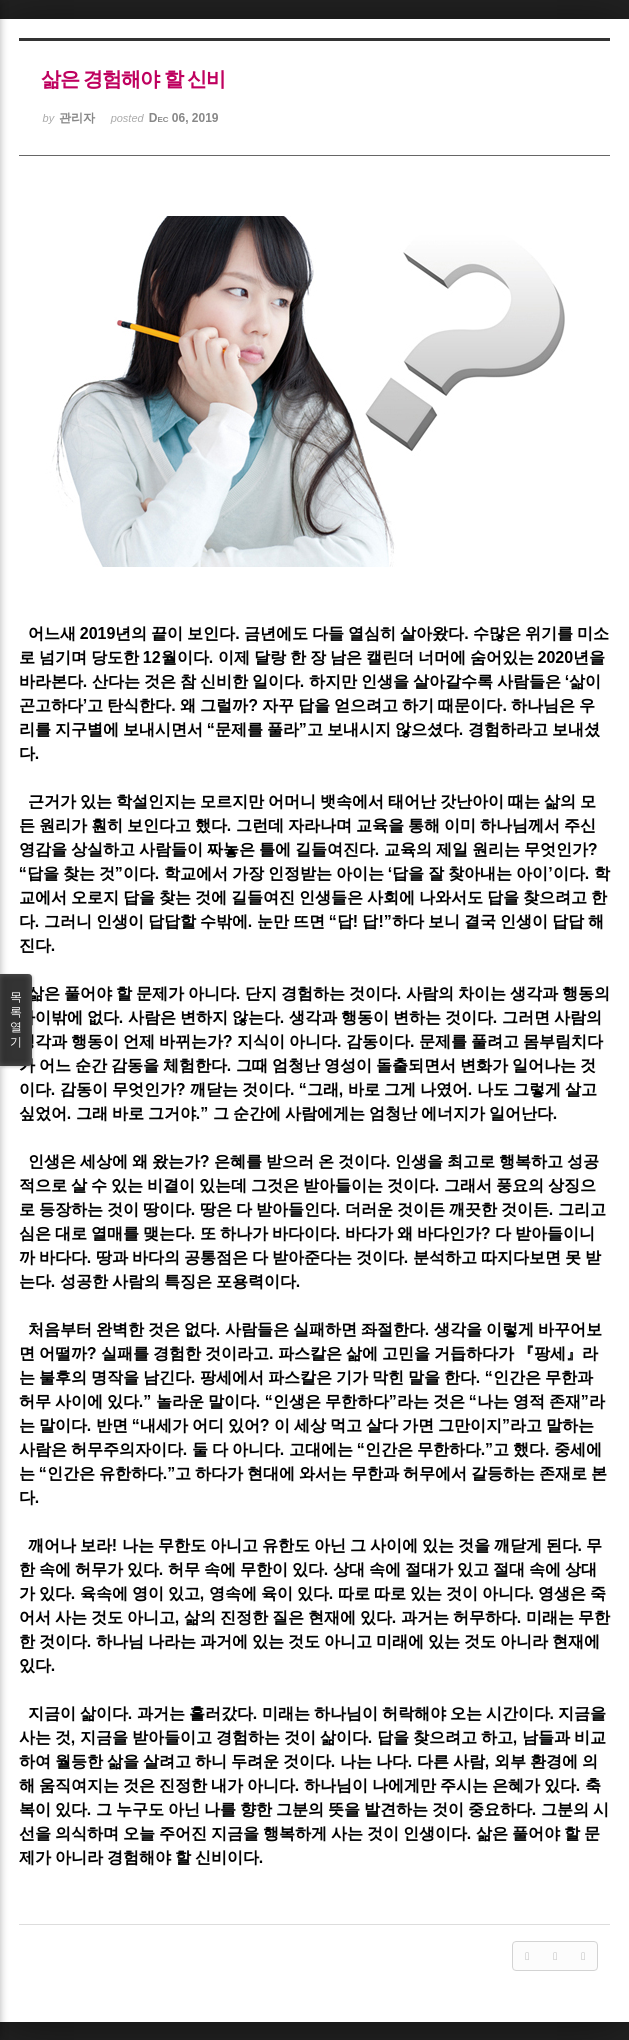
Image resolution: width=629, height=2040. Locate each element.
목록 (16, 1020)
